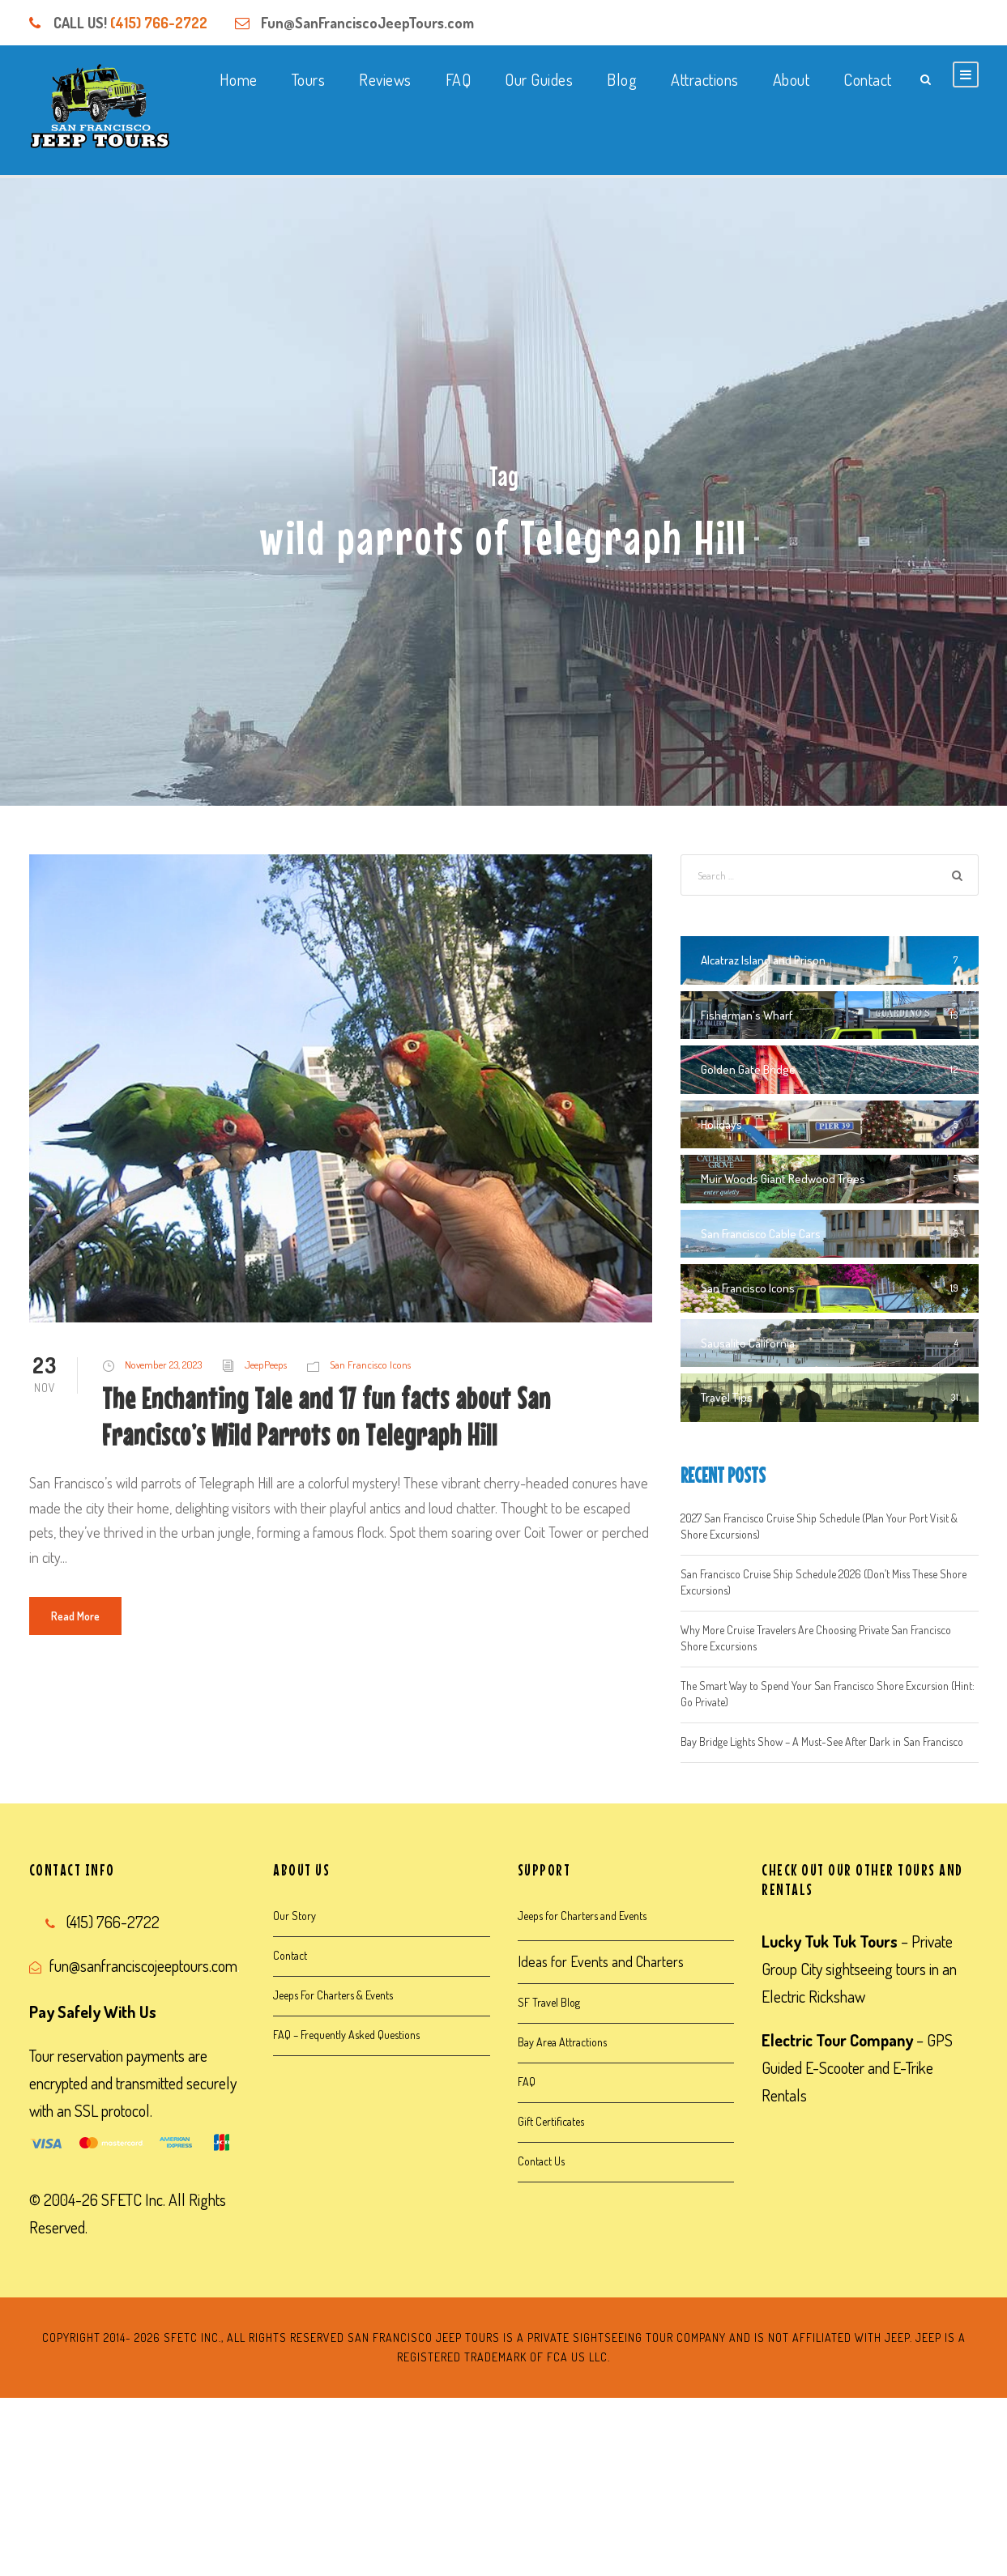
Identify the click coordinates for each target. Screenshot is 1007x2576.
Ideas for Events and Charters (601, 1961)
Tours (309, 79)
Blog (622, 79)
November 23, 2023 (163, 1364)
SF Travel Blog (549, 2002)
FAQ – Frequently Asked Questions (346, 2035)
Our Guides (539, 79)
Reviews (385, 79)
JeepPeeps (266, 1364)
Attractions (705, 79)
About (791, 79)
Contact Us (541, 2161)
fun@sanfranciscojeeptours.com (143, 1965)
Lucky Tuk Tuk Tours (830, 1941)
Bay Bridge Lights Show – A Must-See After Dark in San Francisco (822, 1741)
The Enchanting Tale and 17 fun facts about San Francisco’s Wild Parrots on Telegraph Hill (326, 1416)
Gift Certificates (551, 2121)
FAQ (458, 79)
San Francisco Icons (370, 1364)
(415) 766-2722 (158, 23)
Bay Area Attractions (562, 2042)
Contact (867, 79)
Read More (75, 1616)
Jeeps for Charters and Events (582, 1915)
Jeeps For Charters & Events (333, 1995)
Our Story (294, 1915)
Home (239, 79)
